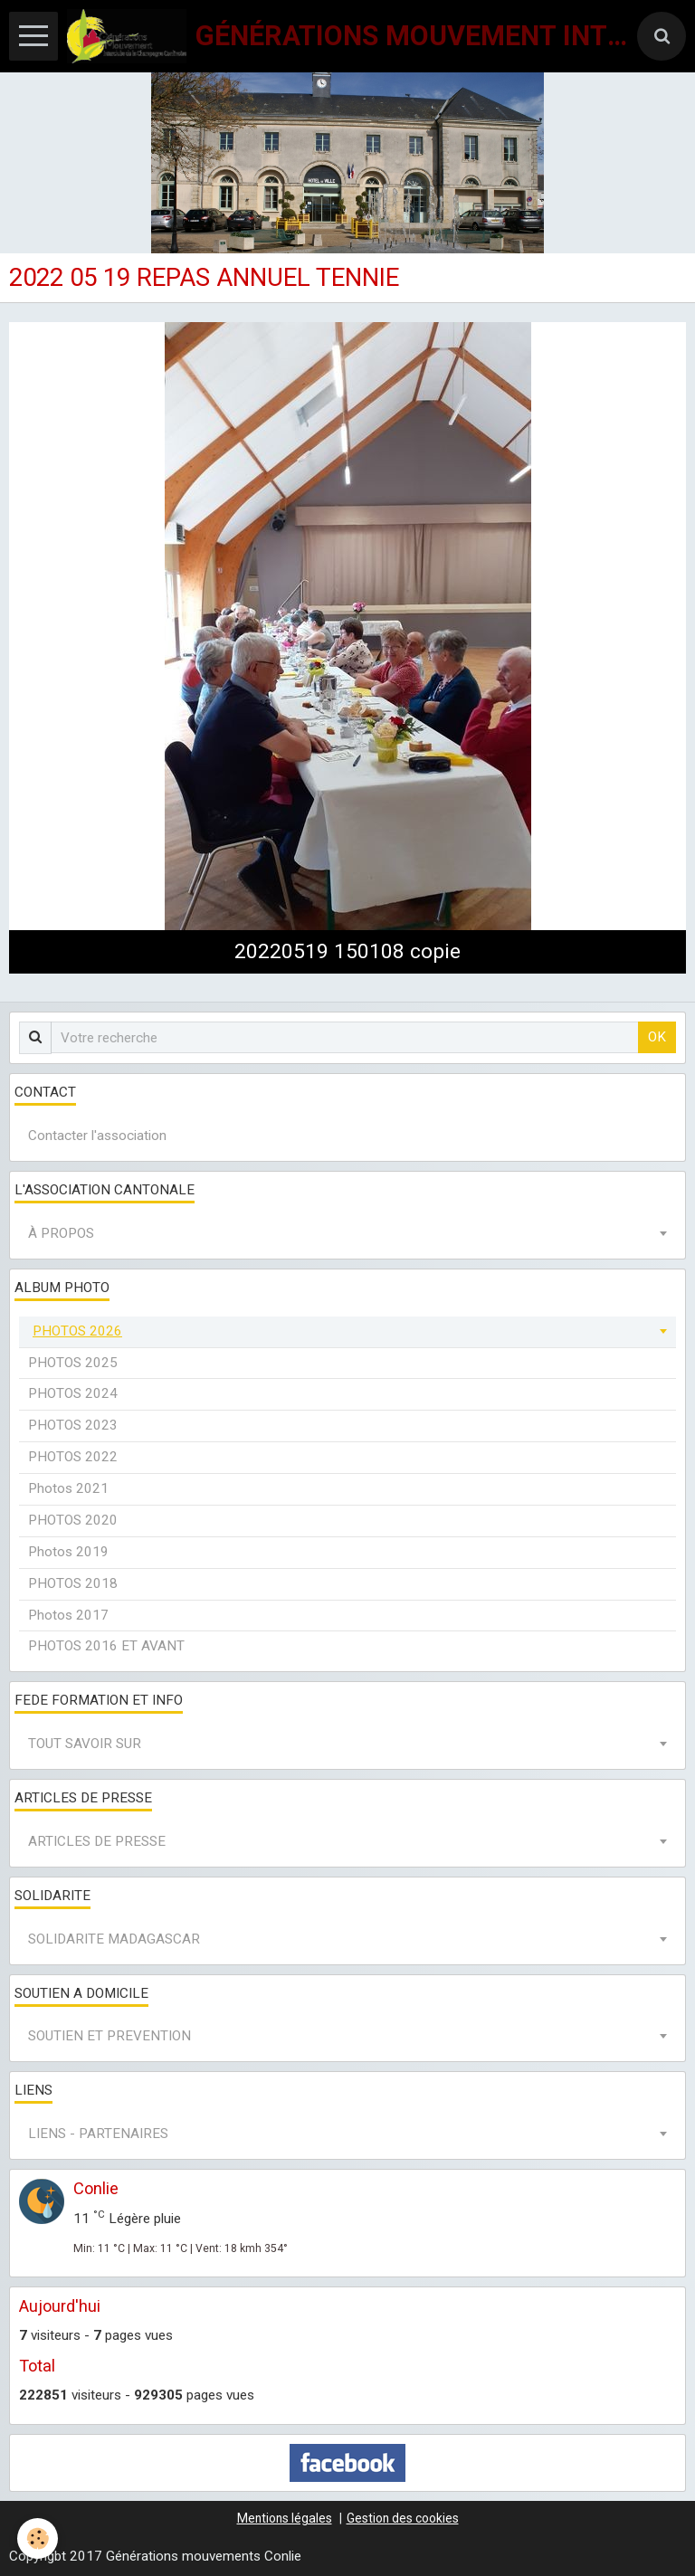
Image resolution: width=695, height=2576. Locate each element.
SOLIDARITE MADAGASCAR (114, 1939)
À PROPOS (61, 1233)
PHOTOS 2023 (73, 1425)
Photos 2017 (68, 1615)
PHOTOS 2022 (73, 1457)
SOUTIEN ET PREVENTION (109, 2036)
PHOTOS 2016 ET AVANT (106, 1646)
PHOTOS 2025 (73, 1363)
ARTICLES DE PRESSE (97, 1841)
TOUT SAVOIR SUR (84, 1743)
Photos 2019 (68, 1552)
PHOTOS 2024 (73, 1393)
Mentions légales (284, 2518)
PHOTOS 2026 (77, 1331)
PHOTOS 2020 (73, 1520)
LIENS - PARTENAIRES (98, 2133)
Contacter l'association (97, 1135)
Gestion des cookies (403, 2518)
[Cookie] (38, 2538)
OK (657, 1037)
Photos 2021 (68, 1488)
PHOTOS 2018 (73, 1583)
